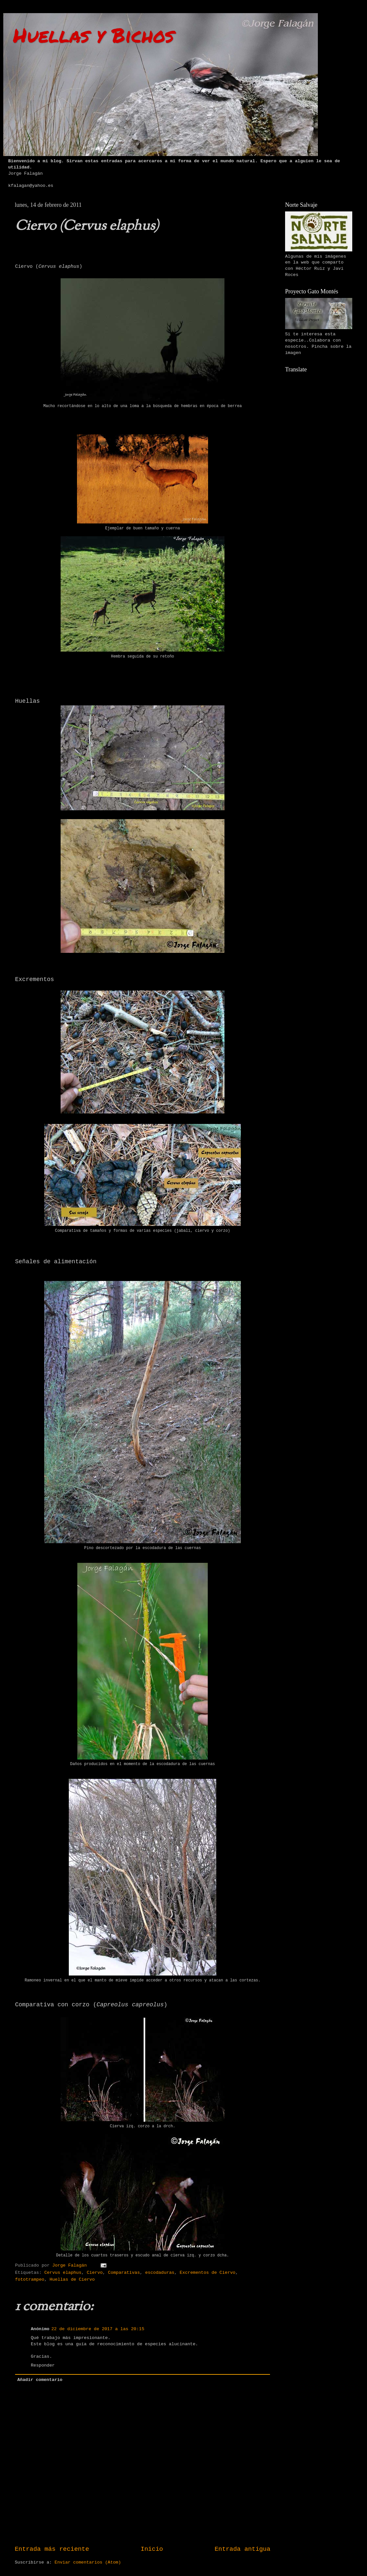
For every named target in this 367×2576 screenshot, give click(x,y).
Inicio (152, 2549)
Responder (43, 2365)
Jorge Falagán (70, 2265)
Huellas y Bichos (93, 35)
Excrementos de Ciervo (207, 2272)
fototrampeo (29, 2279)
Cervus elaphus (62, 2272)
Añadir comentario (40, 2379)
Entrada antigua (242, 2549)
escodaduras (159, 2272)
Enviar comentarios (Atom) (88, 2562)
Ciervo (95, 2272)
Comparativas (124, 2272)
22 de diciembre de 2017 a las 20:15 (98, 2329)
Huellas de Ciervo (72, 2279)
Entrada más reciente (52, 2549)
